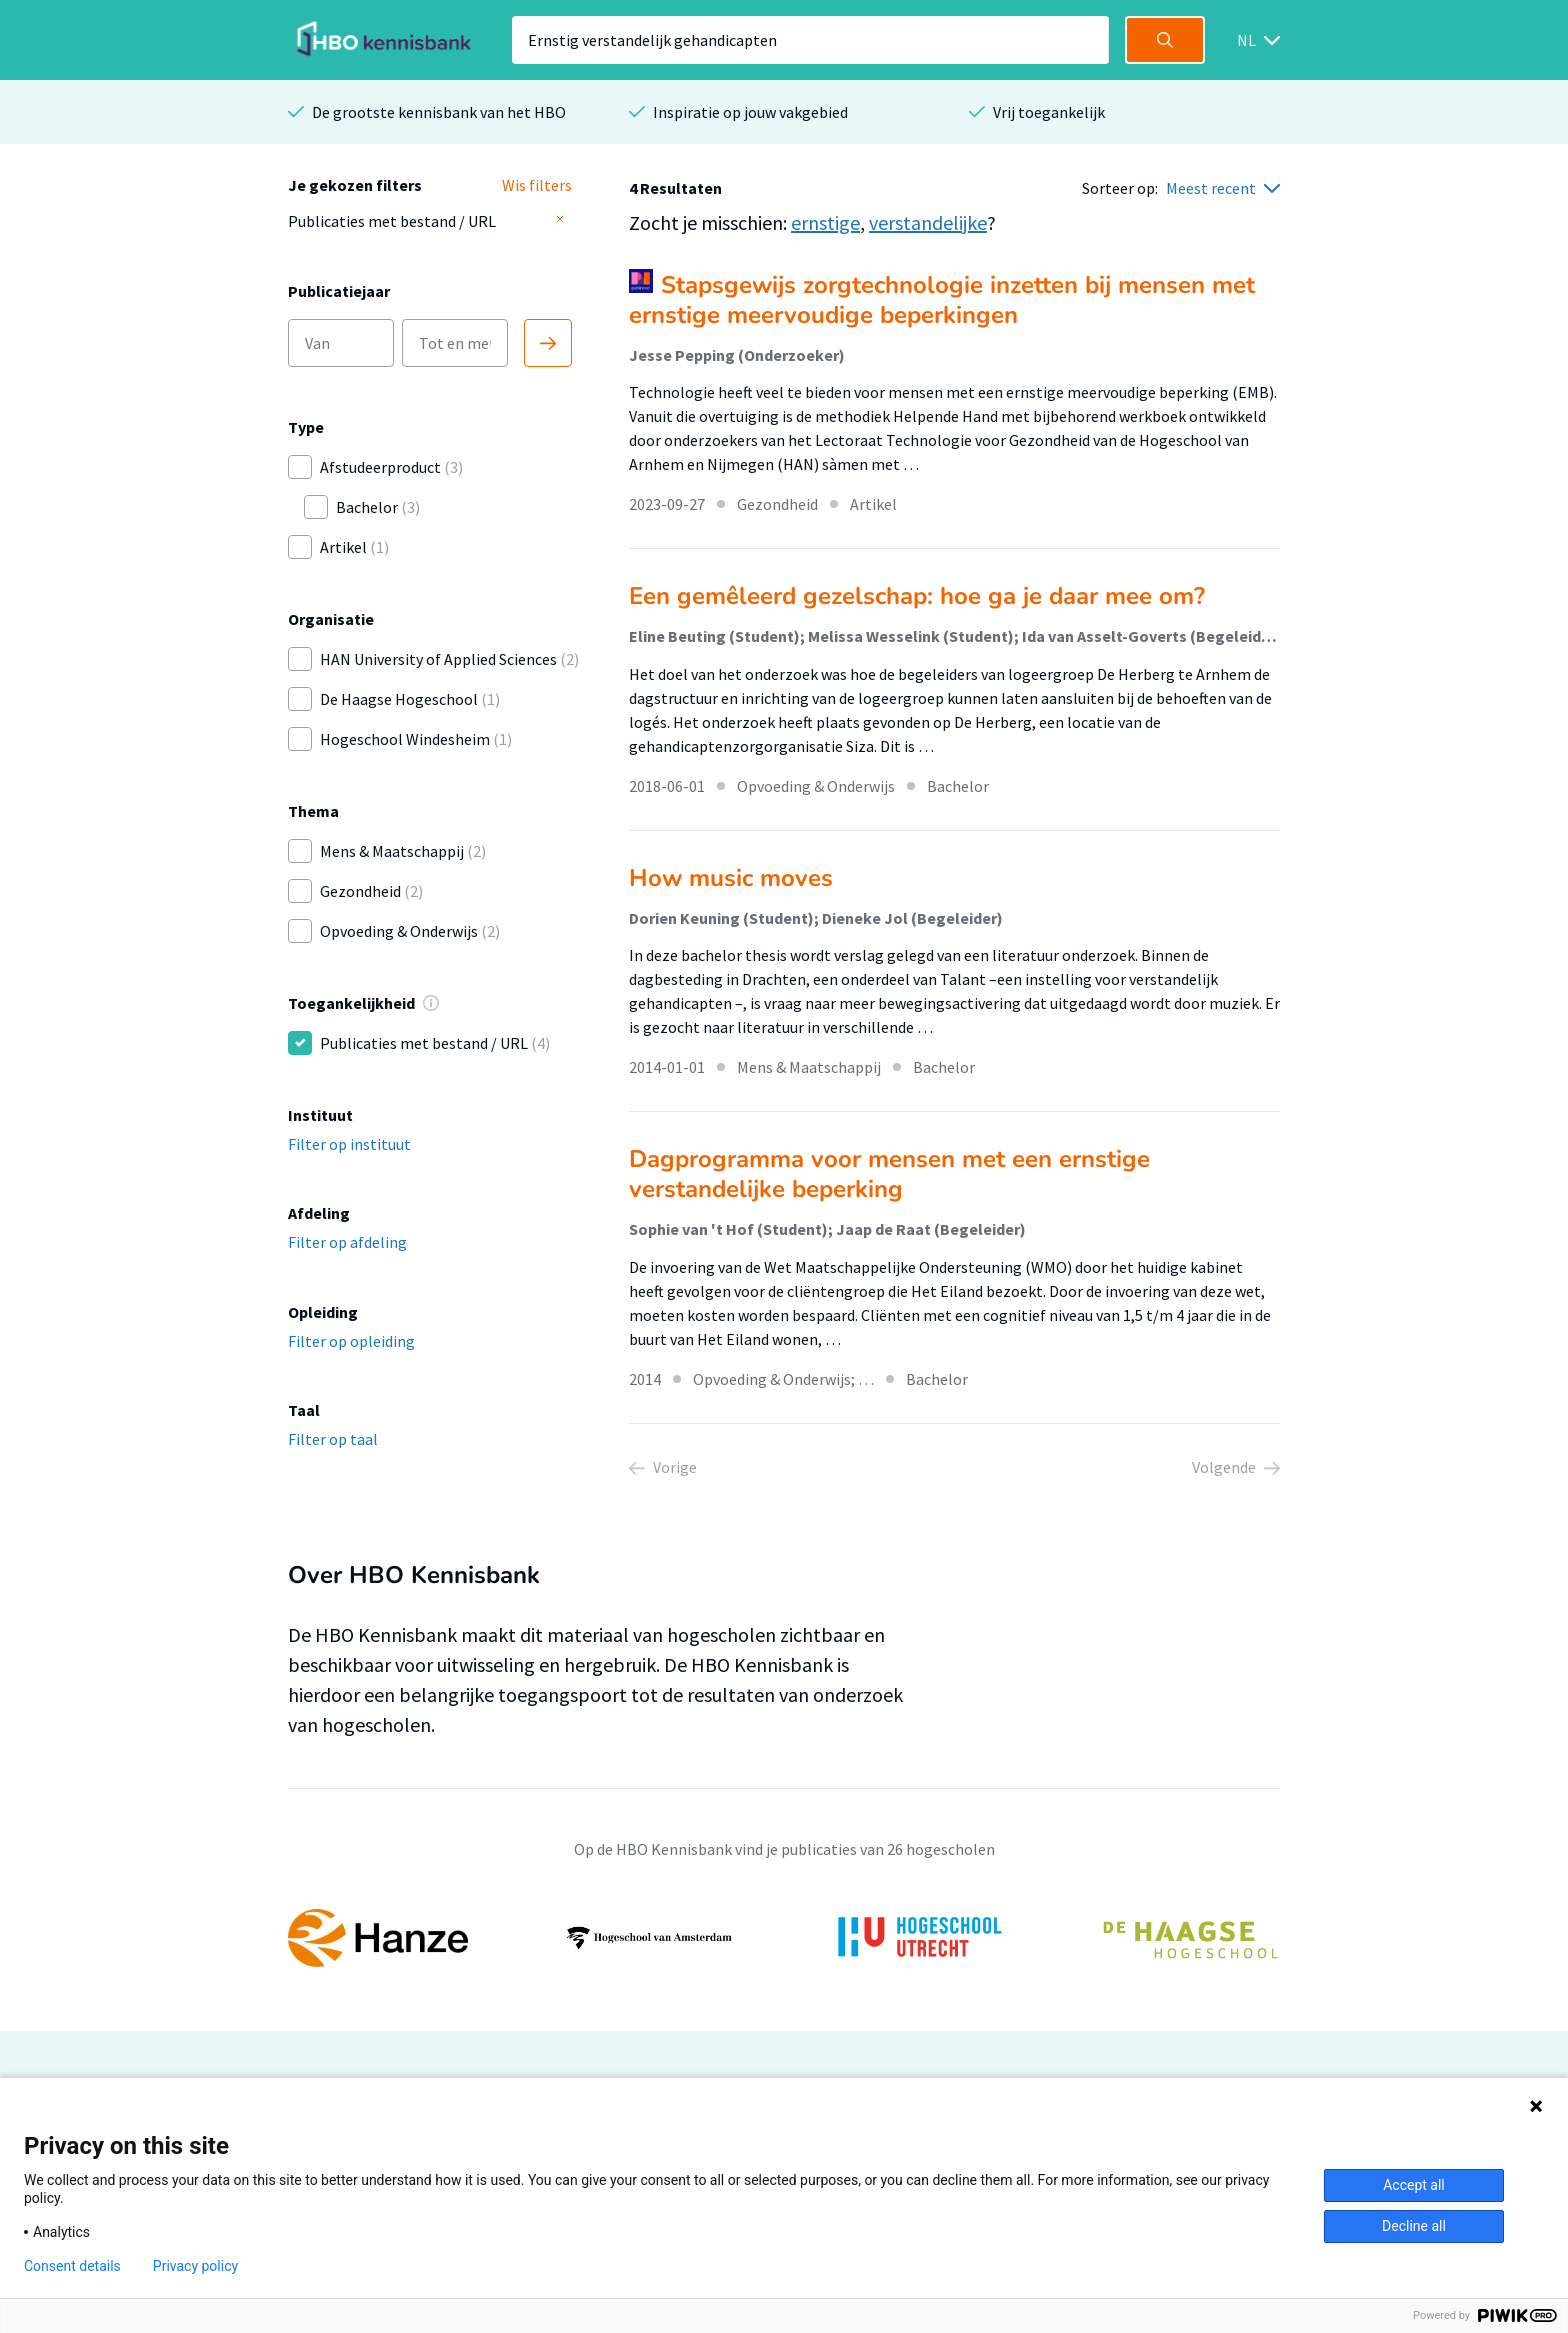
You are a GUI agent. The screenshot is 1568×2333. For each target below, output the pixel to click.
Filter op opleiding (351, 1341)
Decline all (1414, 2226)
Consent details (72, 2266)
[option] (784, 1938)
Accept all (1414, 2185)
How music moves (731, 878)
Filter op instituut (349, 1144)
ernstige (825, 222)
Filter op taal (333, 1439)
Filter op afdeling (347, 1242)
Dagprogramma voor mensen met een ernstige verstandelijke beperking (889, 1174)
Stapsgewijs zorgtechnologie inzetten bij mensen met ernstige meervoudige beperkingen (942, 300)
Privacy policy (195, 2266)
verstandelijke (928, 222)
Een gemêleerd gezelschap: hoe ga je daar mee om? (917, 596)
